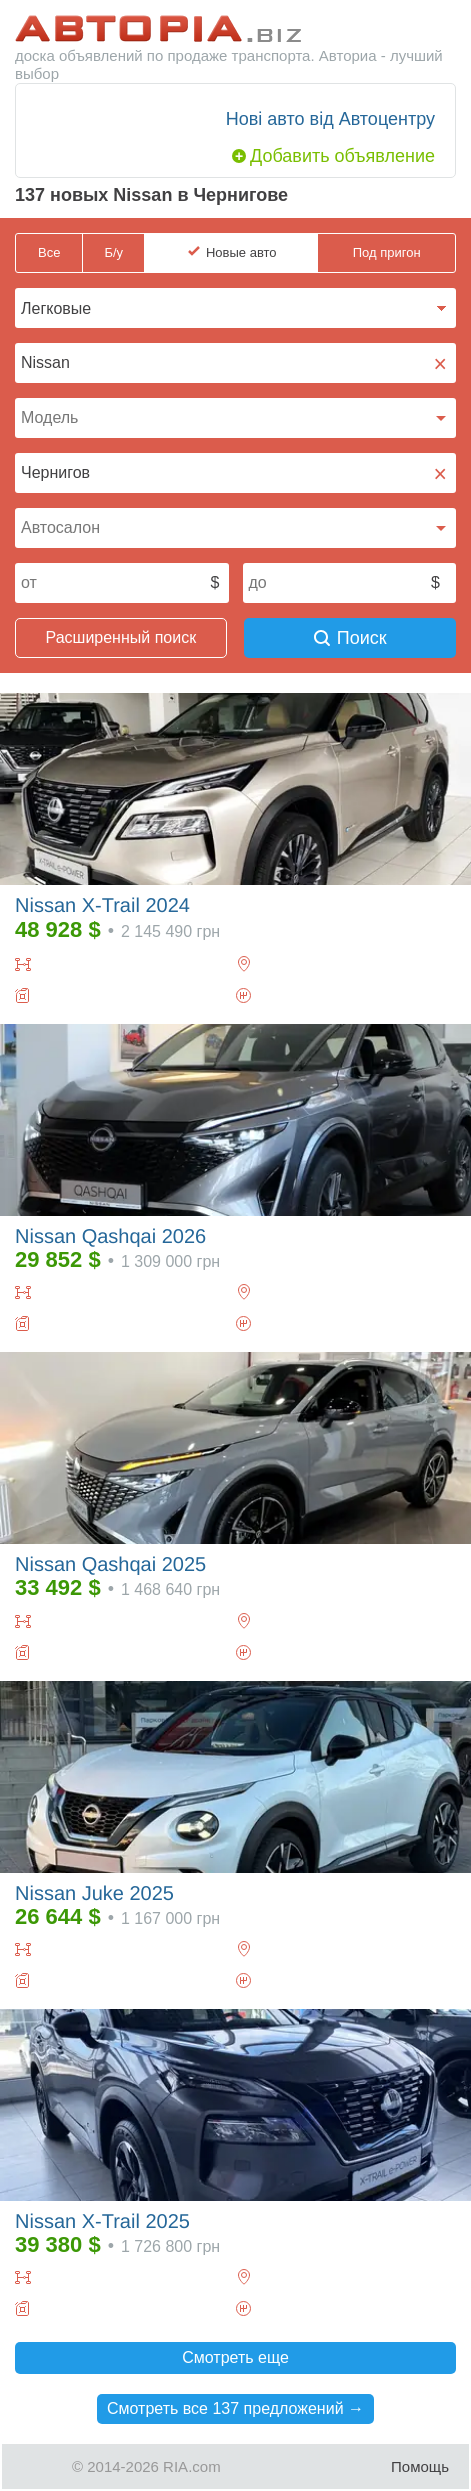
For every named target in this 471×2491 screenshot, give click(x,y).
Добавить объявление (342, 156)
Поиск (350, 638)
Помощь (420, 2466)
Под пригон (387, 252)
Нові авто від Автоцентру (330, 119)
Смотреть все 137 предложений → (235, 2408)
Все (49, 252)
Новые (241, 253)
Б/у (113, 252)
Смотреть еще (235, 2357)
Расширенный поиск (121, 637)
